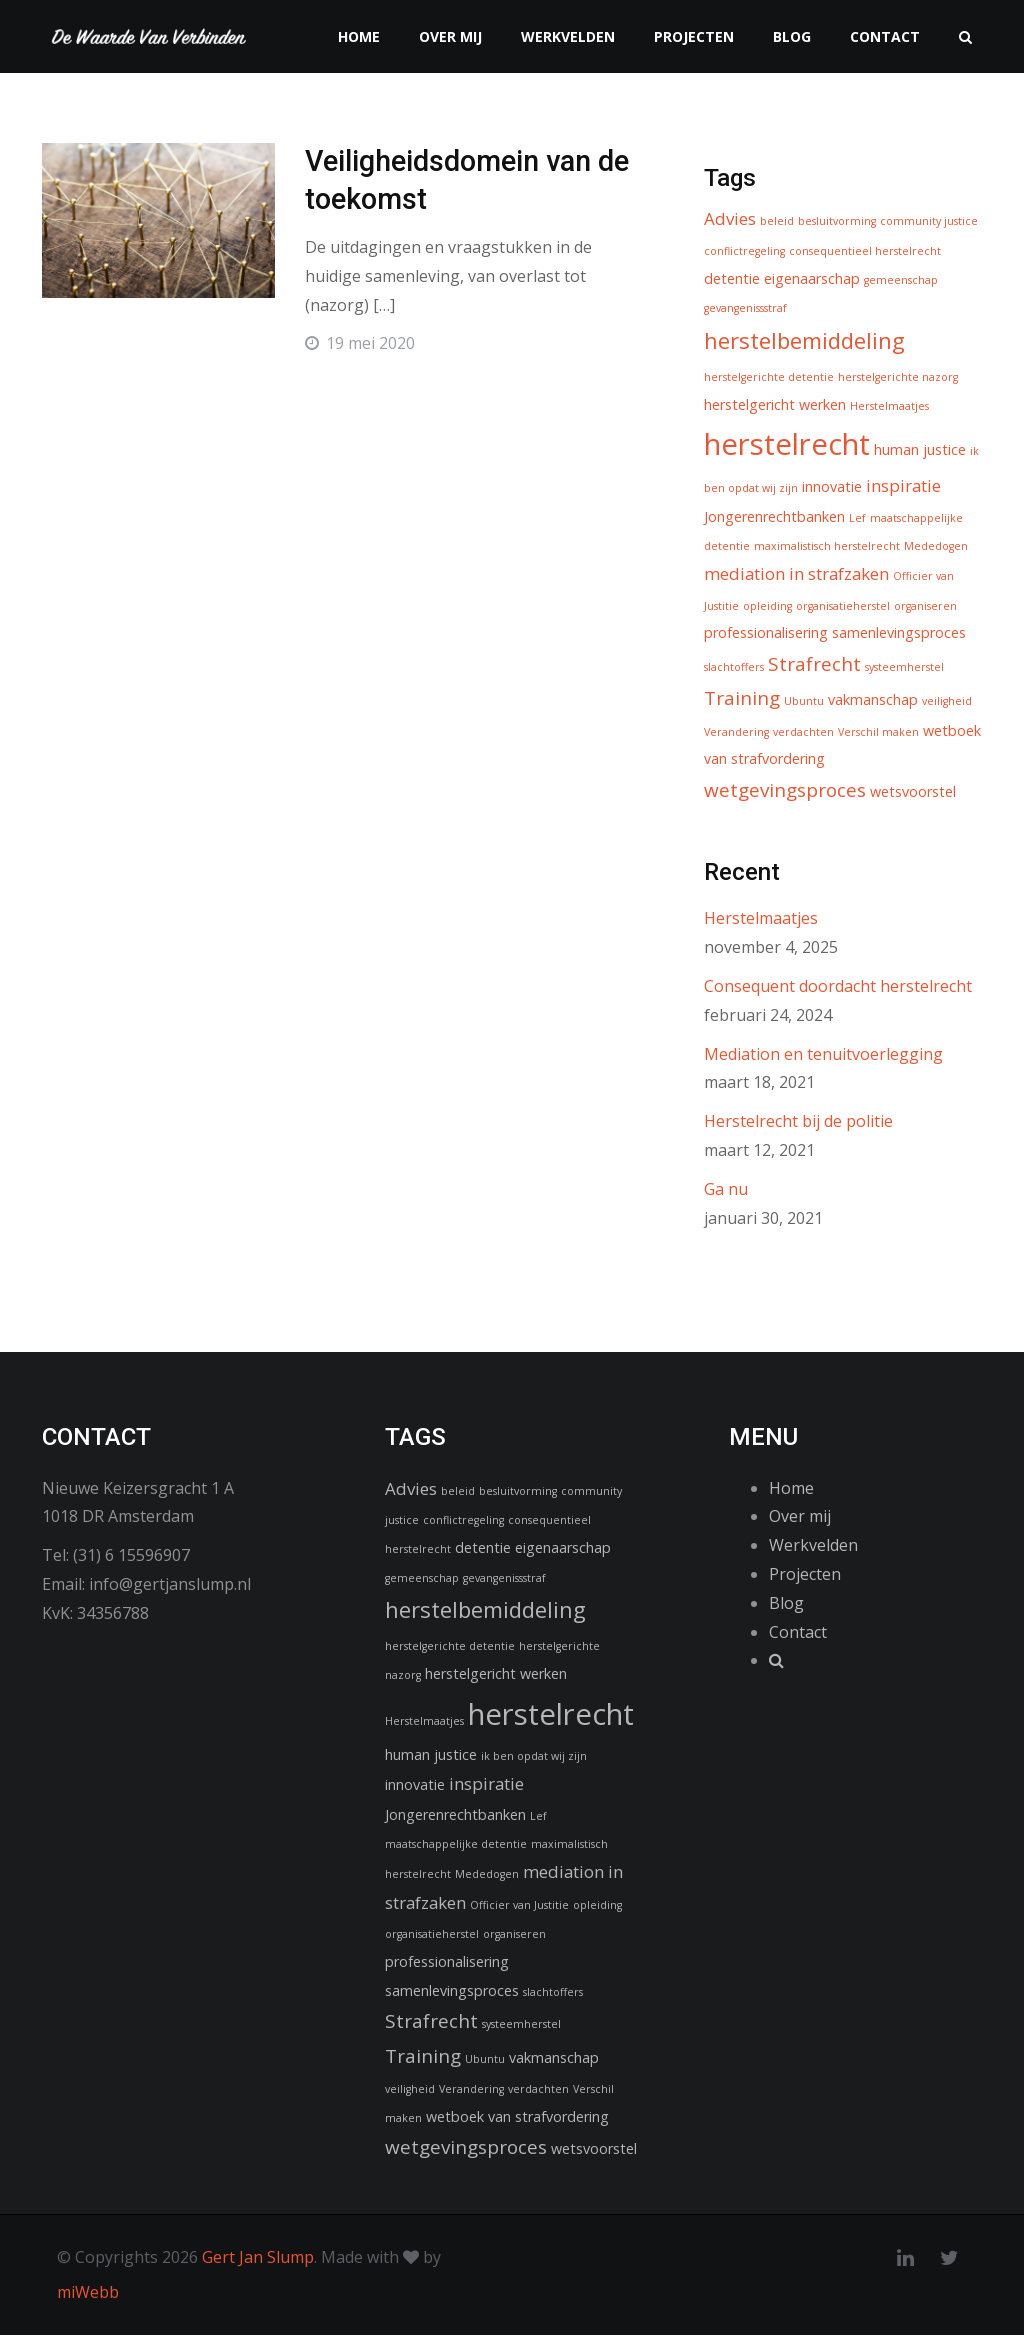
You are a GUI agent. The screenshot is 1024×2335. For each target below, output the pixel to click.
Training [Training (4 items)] (742, 698)
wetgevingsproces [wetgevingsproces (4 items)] (785, 790)
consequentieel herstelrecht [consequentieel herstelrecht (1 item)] (865, 251)
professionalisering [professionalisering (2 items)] (766, 632)
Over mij (450, 36)
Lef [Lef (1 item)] (857, 518)
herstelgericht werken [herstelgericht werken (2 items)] (775, 404)
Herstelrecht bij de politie (798, 1121)
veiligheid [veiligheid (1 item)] (947, 701)
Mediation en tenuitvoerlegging (823, 1054)
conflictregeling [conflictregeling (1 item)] (744, 251)
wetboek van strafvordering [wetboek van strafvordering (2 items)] (517, 2116)
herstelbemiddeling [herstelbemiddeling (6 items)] (804, 340)
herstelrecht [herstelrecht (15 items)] (787, 444)
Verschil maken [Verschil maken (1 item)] (878, 732)
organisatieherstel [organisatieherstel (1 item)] (843, 606)
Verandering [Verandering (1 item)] (736, 732)
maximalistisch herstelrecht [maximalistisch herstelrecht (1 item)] (827, 546)
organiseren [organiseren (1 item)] (925, 606)
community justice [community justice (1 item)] (929, 221)
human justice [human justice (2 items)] (920, 449)
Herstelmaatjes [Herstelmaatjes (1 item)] (889, 406)
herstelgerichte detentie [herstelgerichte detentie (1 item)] (769, 377)
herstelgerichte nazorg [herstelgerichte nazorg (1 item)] (898, 377)
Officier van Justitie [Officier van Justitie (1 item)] (519, 1905)
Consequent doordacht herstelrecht (838, 986)
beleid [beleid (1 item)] (777, 221)
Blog (792, 36)
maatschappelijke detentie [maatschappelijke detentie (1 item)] (456, 1844)
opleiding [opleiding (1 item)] (767, 606)
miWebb (88, 2292)
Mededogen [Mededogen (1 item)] (936, 546)
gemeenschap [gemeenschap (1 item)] (901, 280)
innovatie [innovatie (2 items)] (832, 486)
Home (359, 36)
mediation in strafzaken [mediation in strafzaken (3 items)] (796, 573)
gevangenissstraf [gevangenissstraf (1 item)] (745, 308)
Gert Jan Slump (258, 2257)
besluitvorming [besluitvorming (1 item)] (837, 221)
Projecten (694, 36)
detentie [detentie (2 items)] (732, 278)
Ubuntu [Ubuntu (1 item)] (804, 701)
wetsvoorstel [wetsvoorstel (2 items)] (913, 791)
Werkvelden (568, 36)
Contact (885, 36)
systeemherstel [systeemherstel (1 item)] (904, 667)
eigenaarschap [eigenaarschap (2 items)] (812, 278)
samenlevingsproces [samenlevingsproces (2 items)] (899, 632)
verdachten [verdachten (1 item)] (803, 732)
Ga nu (726, 1189)
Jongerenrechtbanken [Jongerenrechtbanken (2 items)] (774, 516)
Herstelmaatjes (761, 918)
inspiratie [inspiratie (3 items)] (903, 485)
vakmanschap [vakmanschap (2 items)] (873, 699)
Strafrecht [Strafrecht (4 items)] (814, 664)
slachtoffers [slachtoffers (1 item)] (734, 667)
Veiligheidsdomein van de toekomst (455, 182)
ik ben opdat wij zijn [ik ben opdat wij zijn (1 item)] (534, 1756)
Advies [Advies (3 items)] (730, 218)
